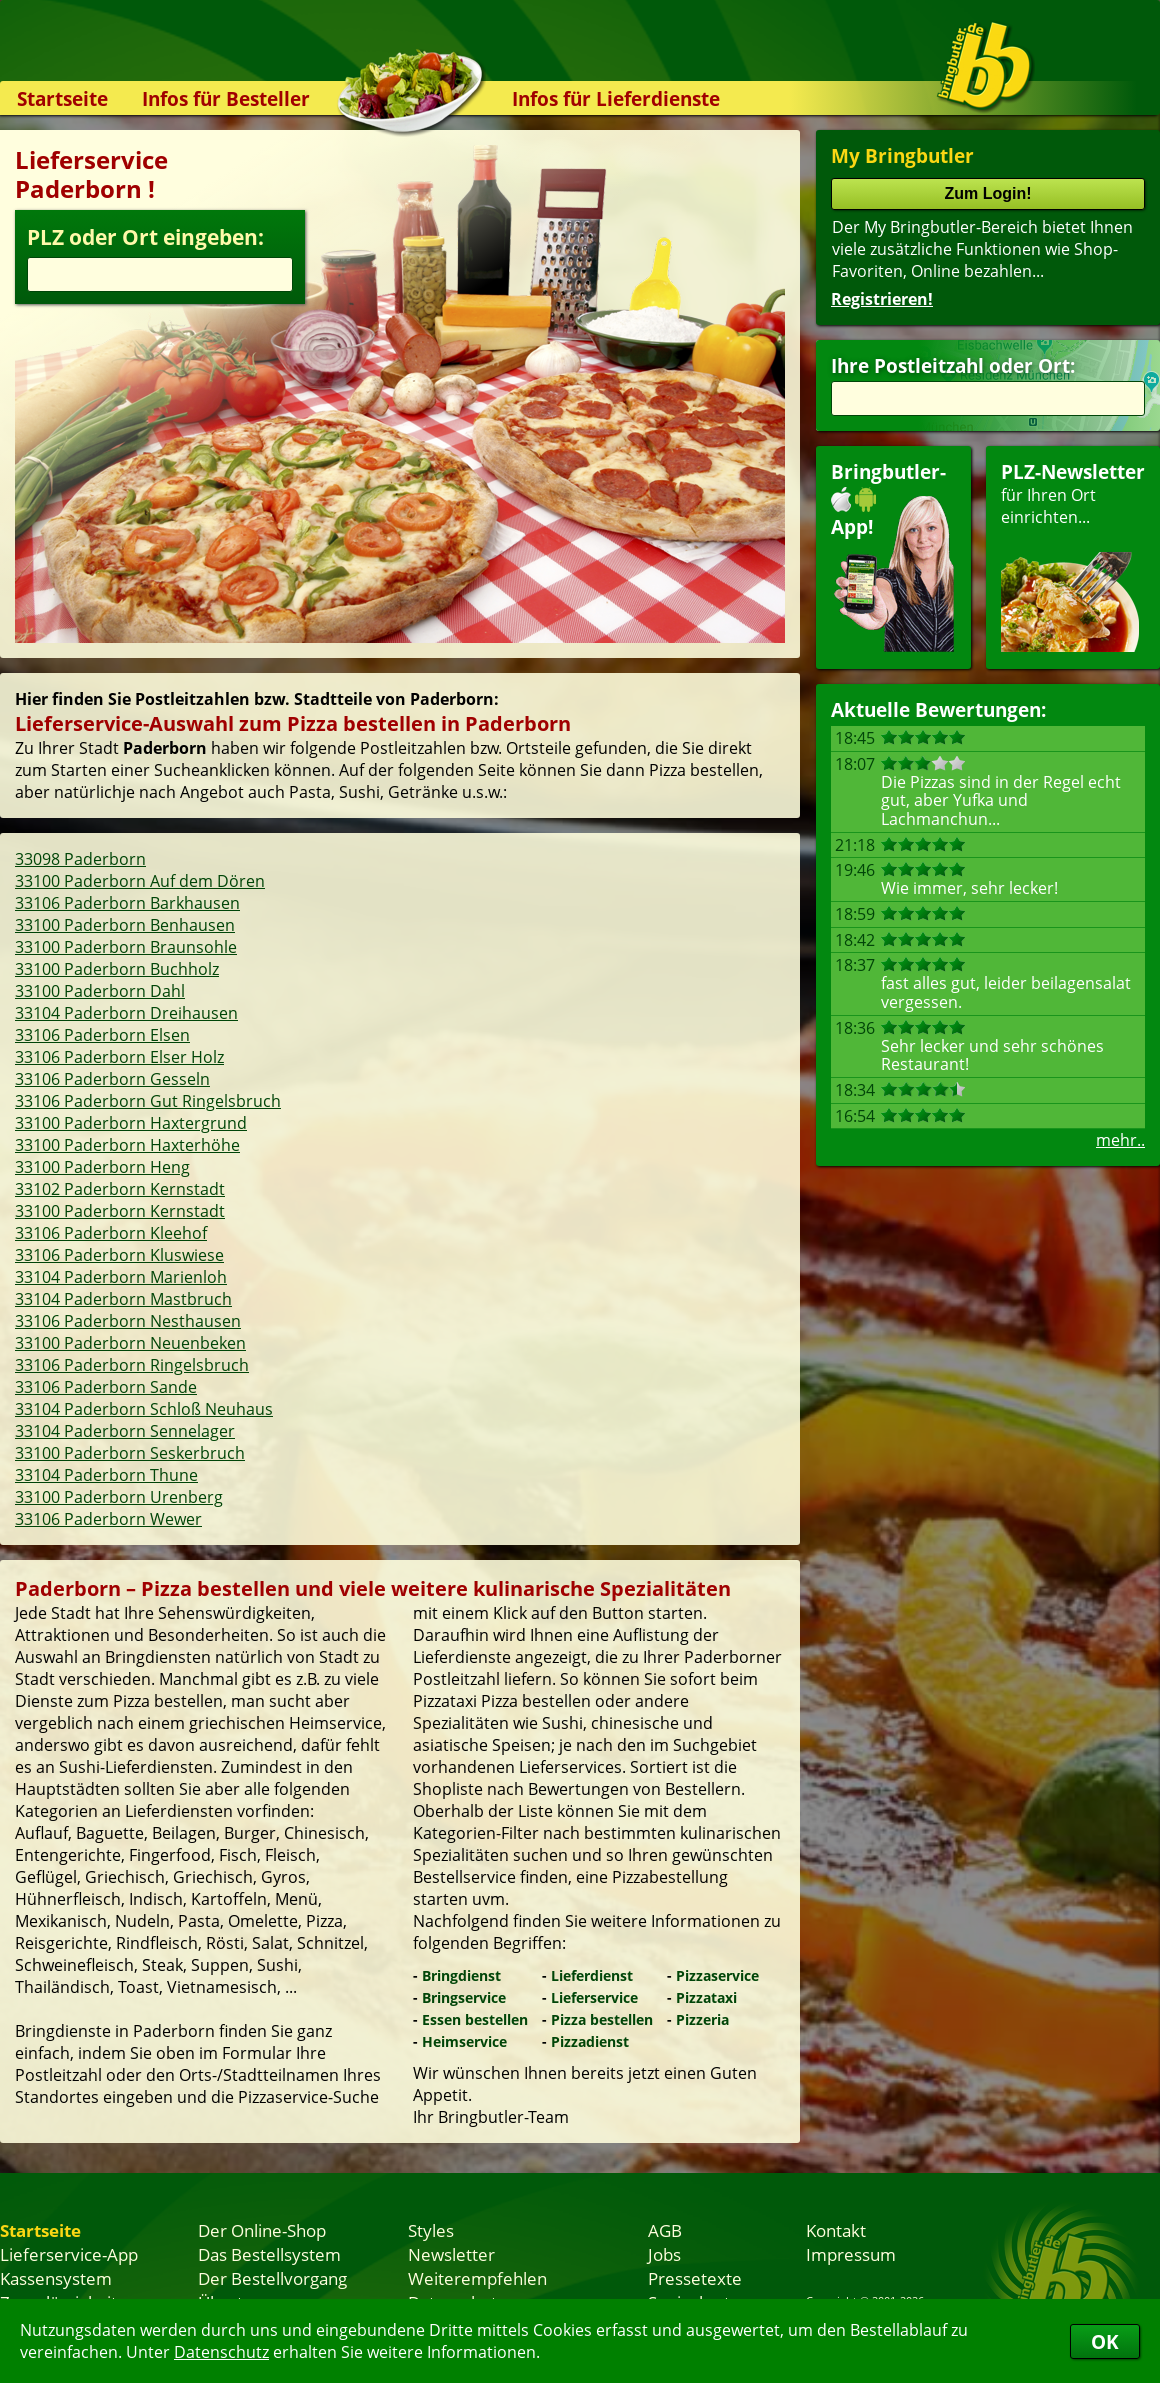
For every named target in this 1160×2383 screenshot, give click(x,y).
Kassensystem (56, 2278)
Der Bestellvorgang (272, 2278)
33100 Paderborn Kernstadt (120, 1211)
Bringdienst (461, 1975)
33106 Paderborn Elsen (102, 1035)
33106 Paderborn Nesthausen (128, 1321)
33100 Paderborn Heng (102, 1167)
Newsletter (451, 2254)
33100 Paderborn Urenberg (119, 1497)
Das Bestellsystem (269, 2254)
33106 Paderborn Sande (106, 1387)
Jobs (664, 2254)
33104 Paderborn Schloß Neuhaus (144, 1409)
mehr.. (1120, 1140)
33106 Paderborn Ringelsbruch (132, 1365)
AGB (665, 2230)
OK (1105, 2341)
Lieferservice (594, 1997)
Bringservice (464, 1997)
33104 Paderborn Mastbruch (123, 1299)
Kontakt (836, 2230)
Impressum (851, 2254)
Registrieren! (882, 299)
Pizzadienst (590, 2041)
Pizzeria (702, 2019)
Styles (431, 2230)
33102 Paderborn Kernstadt (120, 1189)
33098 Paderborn (80, 859)
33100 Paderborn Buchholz (117, 969)
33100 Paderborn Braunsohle (126, 947)
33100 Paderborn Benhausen (125, 925)
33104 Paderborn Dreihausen (126, 1013)
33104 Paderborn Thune (106, 1475)
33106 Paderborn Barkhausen (127, 903)
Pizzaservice (717, 1975)
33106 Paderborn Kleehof (111, 1233)
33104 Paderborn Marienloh (121, 1277)
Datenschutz (221, 2352)
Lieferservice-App (69, 2254)
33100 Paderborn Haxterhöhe (127, 1145)
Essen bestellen (475, 2019)
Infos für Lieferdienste (616, 98)
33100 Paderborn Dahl (100, 991)
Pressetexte (695, 2278)
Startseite (62, 98)
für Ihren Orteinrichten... (1073, 555)
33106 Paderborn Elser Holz (119, 1057)
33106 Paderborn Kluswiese (119, 1255)
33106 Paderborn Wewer (108, 1519)
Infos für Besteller (226, 98)
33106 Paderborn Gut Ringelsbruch (148, 1101)
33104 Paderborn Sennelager (125, 1431)
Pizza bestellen (602, 2019)
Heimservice (464, 2041)
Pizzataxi (706, 1997)
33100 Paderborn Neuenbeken (130, 1343)
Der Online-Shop (262, 2230)
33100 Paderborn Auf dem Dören (140, 881)
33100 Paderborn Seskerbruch (130, 1453)
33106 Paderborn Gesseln (112, 1079)
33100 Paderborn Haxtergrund (131, 1123)
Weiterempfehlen (477, 2278)
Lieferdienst (592, 1975)
